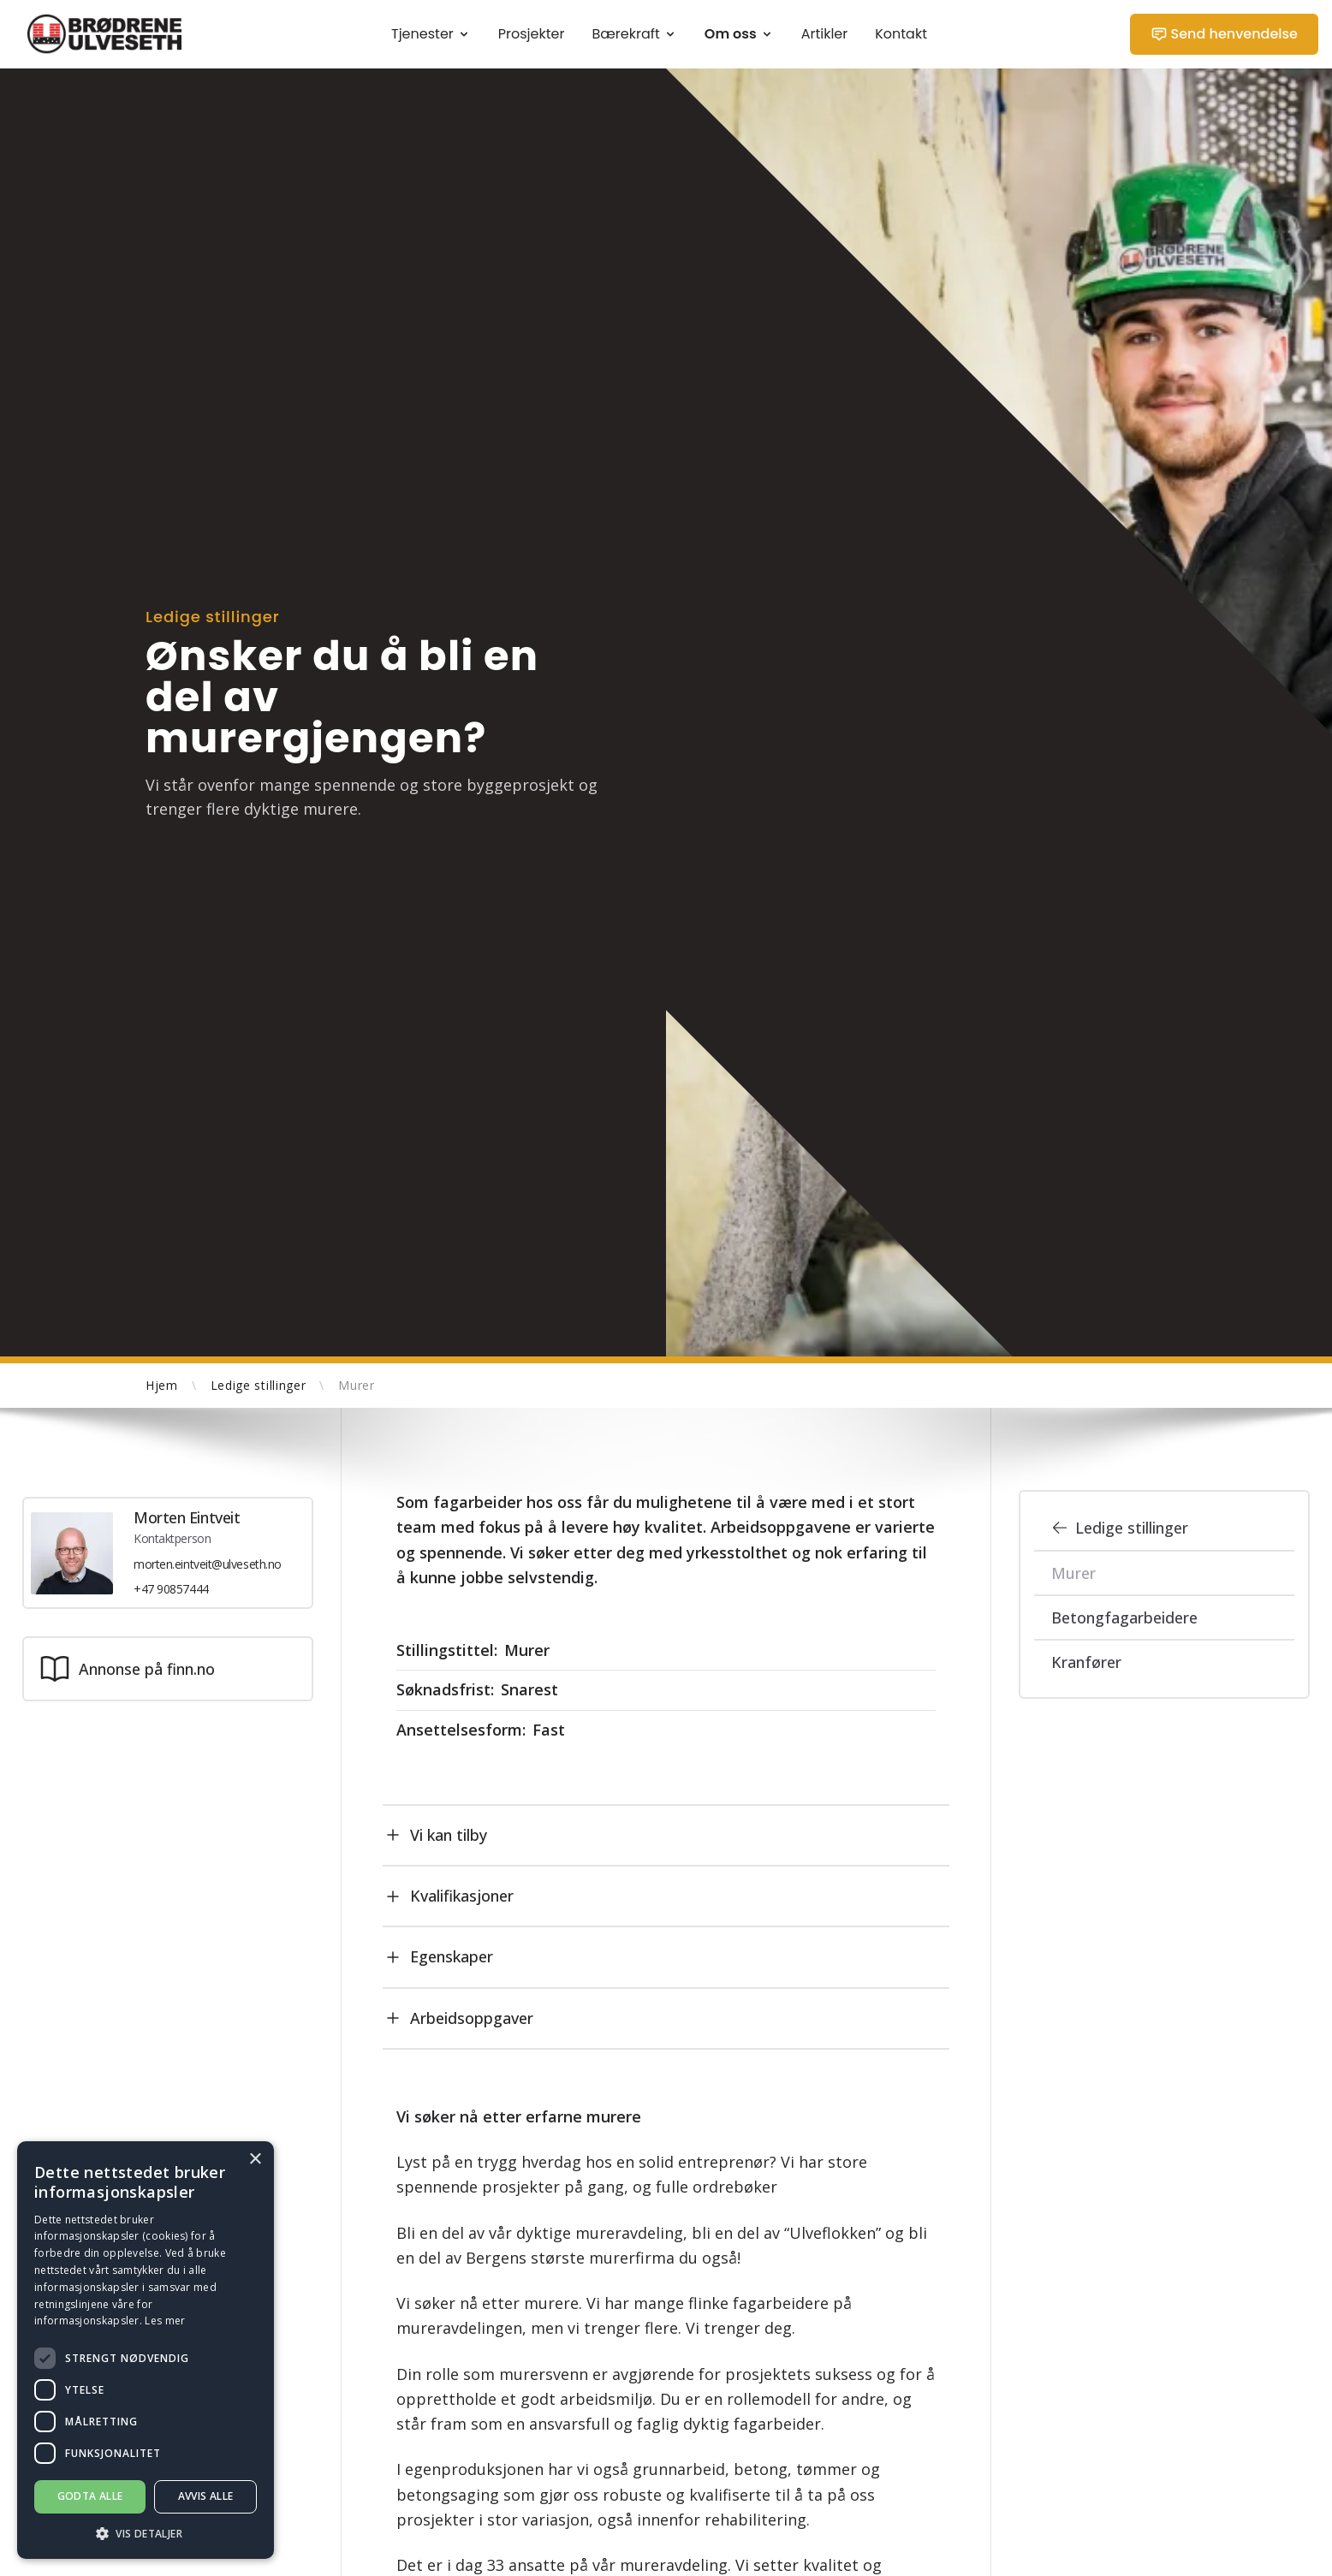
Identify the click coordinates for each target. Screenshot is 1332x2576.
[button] (145, 2534)
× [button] (254, 2159)
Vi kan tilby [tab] (435, 1835)
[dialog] (145, 2350)
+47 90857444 (171, 1590)
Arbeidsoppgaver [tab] (458, 2018)
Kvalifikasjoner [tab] (448, 1896)
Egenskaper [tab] (438, 1957)
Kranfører (1086, 1662)
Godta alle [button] (90, 2496)
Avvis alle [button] (206, 2496)
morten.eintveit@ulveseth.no (208, 1564)
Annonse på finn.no (126, 1670)
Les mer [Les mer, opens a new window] (165, 2320)
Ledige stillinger (1119, 1527)
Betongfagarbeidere (1124, 1617)
